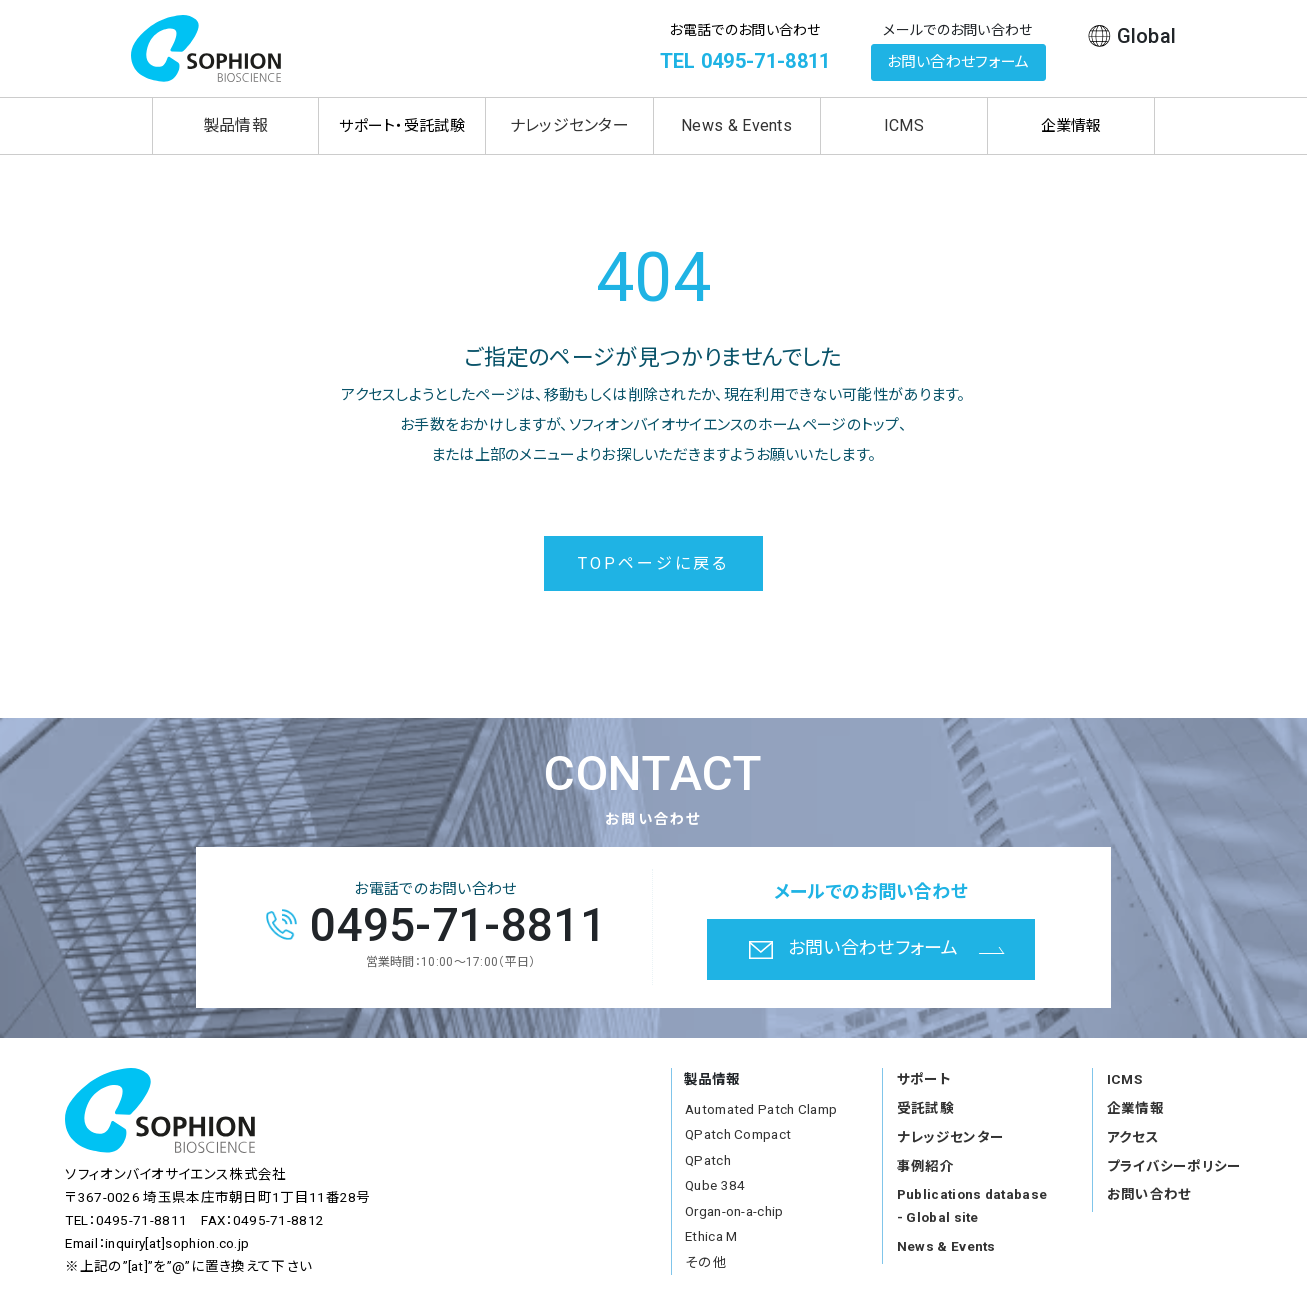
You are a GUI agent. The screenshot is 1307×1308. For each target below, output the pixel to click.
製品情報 (235, 125)
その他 (706, 1262)
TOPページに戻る (654, 563)
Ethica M (711, 1236)
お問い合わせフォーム (958, 62)
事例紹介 (925, 1166)
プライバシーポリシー (1174, 1166)
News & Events (736, 125)
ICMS (904, 125)
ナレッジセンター (569, 125)
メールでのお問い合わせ (957, 30)
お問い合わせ (1149, 1194)
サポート (924, 1079)
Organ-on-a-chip (734, 1211)
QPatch (708, 1160)
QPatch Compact (738, 1134)
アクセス (1133, 1137)
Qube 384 (715, 1185)
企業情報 (1135, 1108)
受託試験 (925, 1108)
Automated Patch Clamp (761, 1109)
